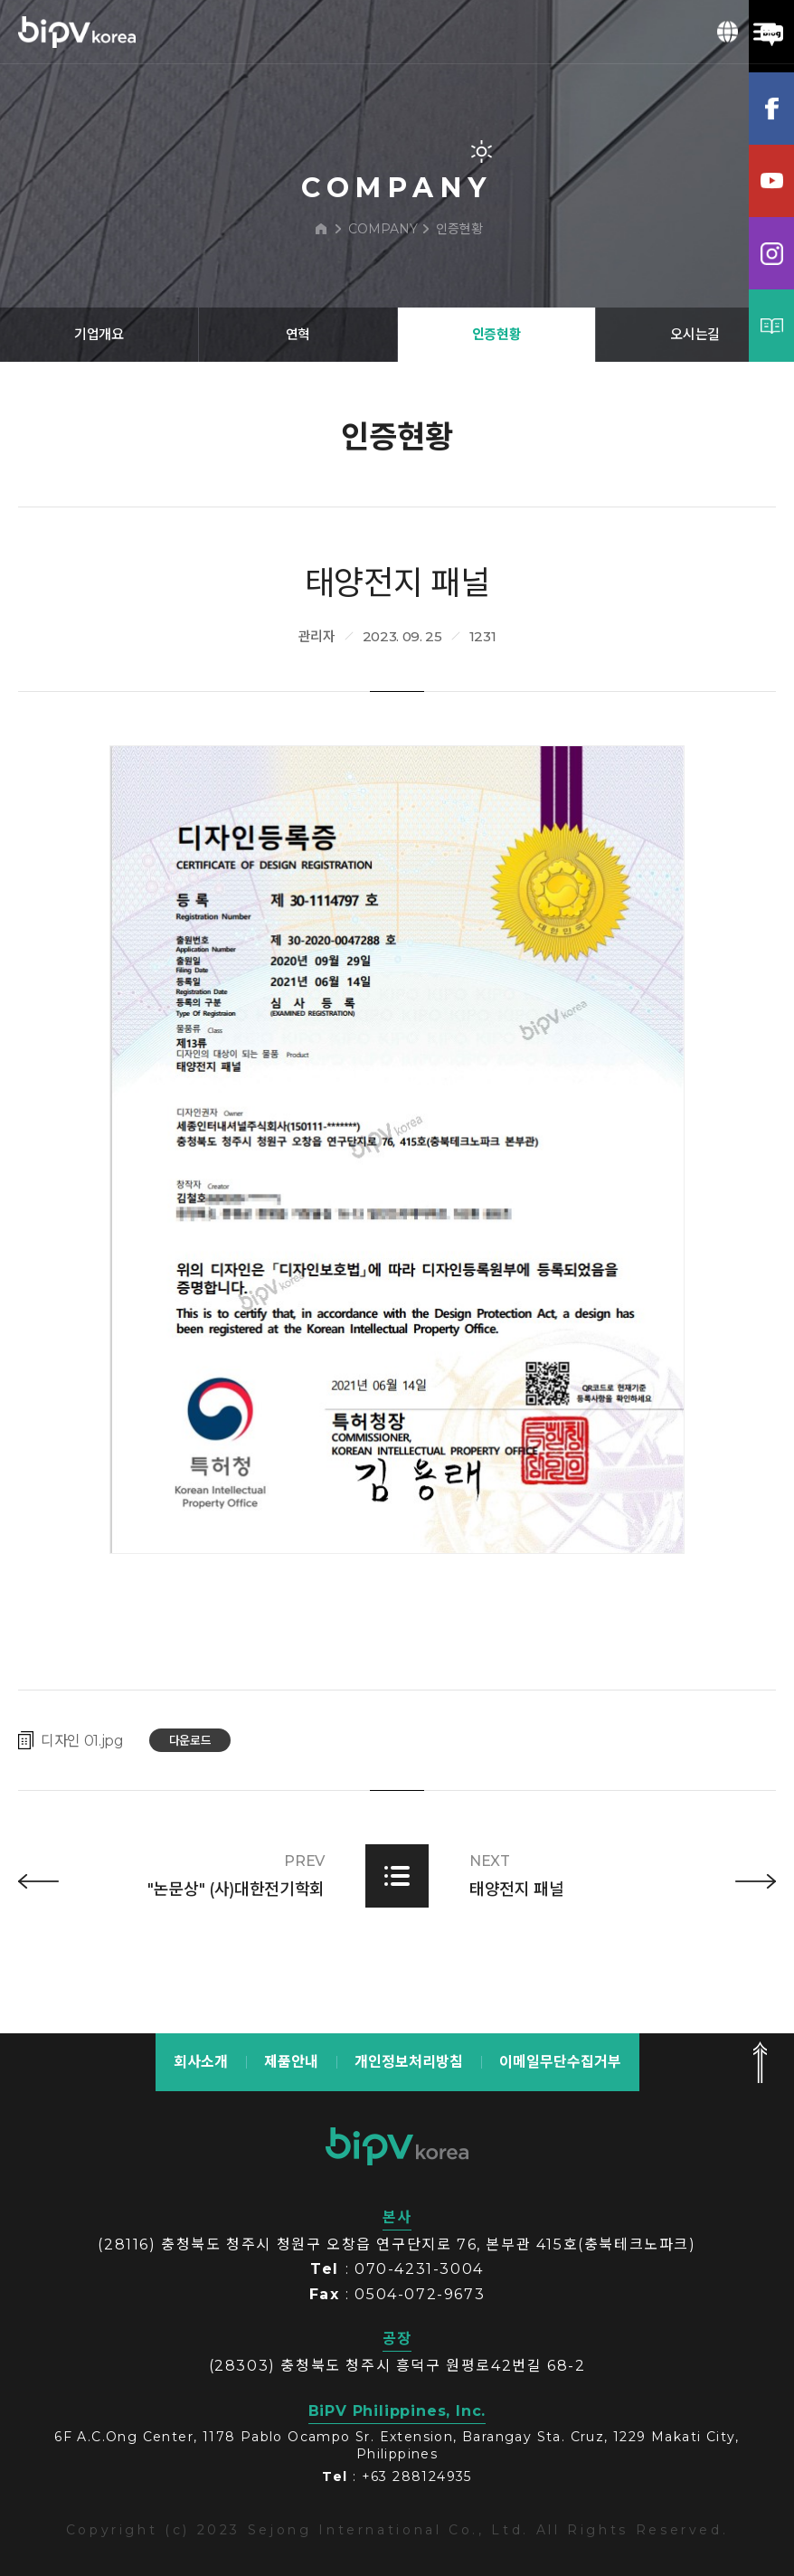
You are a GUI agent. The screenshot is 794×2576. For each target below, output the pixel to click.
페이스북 (771, 108)
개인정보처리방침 (408, 2061)
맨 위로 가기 (759, 2062)
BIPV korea (77, 32)
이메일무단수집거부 (560, 2061)
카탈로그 (771, 325)
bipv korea (397, 2146)
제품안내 (291, 2061)
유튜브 (771, 181)
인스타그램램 (771, 253)
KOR (728, 32)
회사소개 (201, 2061)
